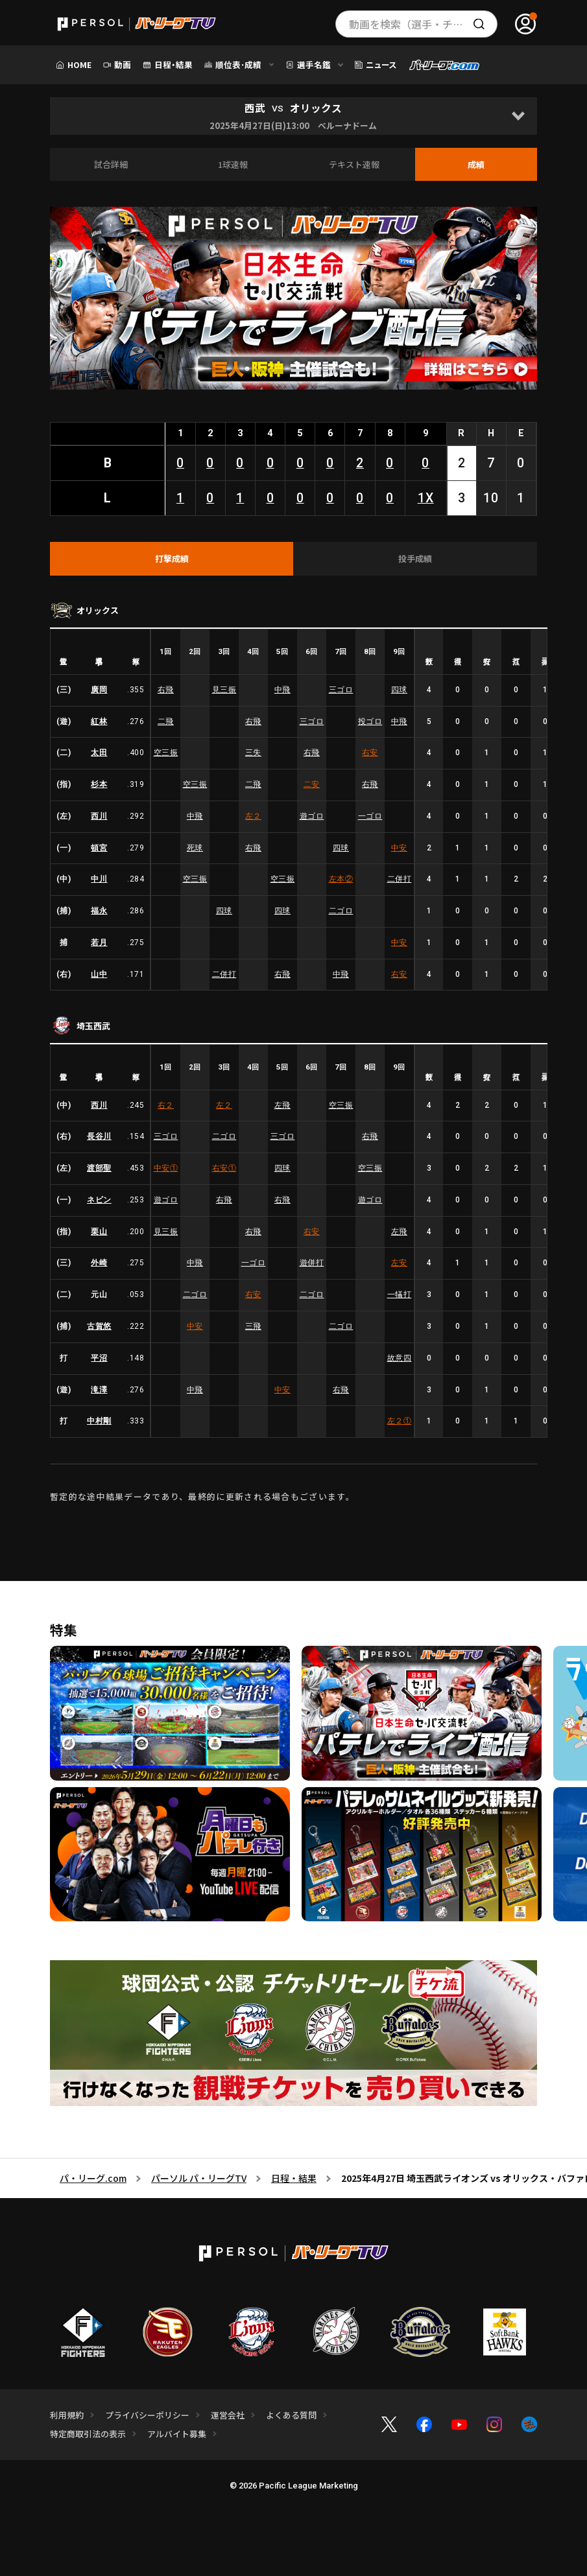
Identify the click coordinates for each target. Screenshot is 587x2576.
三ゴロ (341, 689)
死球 (195, 847)
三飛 (253, 1326)
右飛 (166, 689)
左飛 (282, 1105)
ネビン (99, 1199)
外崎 (99, 1262)
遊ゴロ (312, 816)
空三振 (166, 752)
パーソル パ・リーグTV (198, 2178)
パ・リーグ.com (93, 2178)
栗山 (99, 1231)
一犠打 (399, 1294)
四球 (399, 689)
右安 (370, 752)
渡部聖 (99, 1168)
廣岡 (99, 689)
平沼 (99, 1358)
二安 (312, 784)
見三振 (224, 689)
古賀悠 (99, 1326)
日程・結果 (294, 2178)
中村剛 (99, 1420)
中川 (99, 879)
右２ (166, 1105)
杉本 (99, 784)
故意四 (399, 1358)
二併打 (399, 879)
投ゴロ (370, 721)
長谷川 (99, 1136)
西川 (99, 816)
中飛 (282, 689)
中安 (399, 847)
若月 (99, 942)
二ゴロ (341, 910)
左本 (341, 879)
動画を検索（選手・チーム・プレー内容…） (423, 24)
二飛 (166, 721)
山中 (99, 974)
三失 (253, 752)
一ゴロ (370, 816)
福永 (99, 910)
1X (426, 498)
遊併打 (312, 1262)
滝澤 (99, 1389)
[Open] (518, 116)
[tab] (172, 559)
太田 (99, 752)
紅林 (99, 721)
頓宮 (99, 847)
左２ (253, 816)
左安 (399, 1262)
